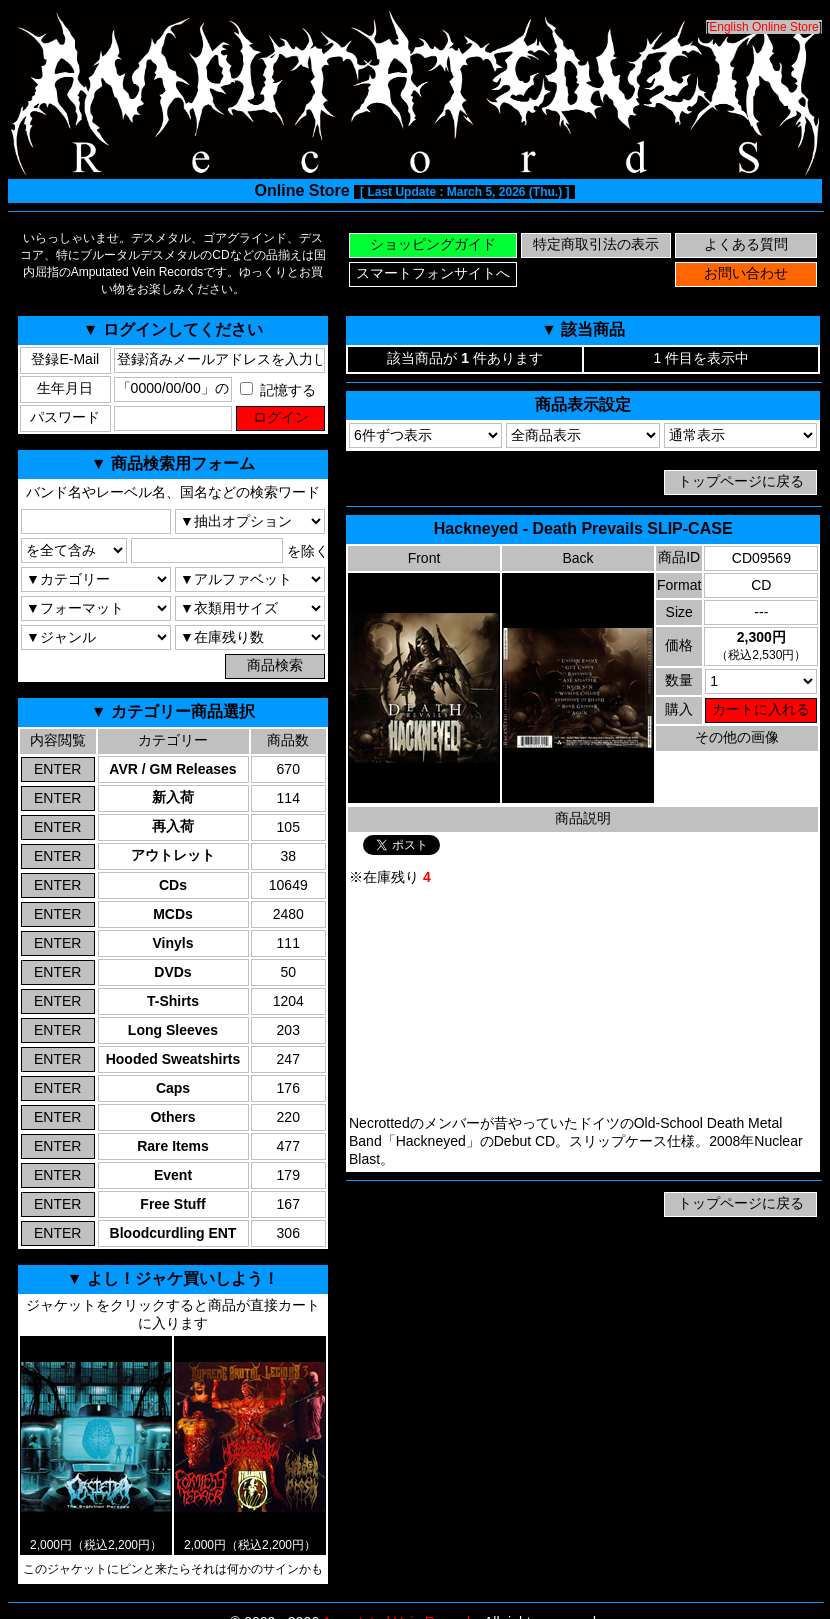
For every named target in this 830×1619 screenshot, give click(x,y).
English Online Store (763, 27)
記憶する (278, 390)
